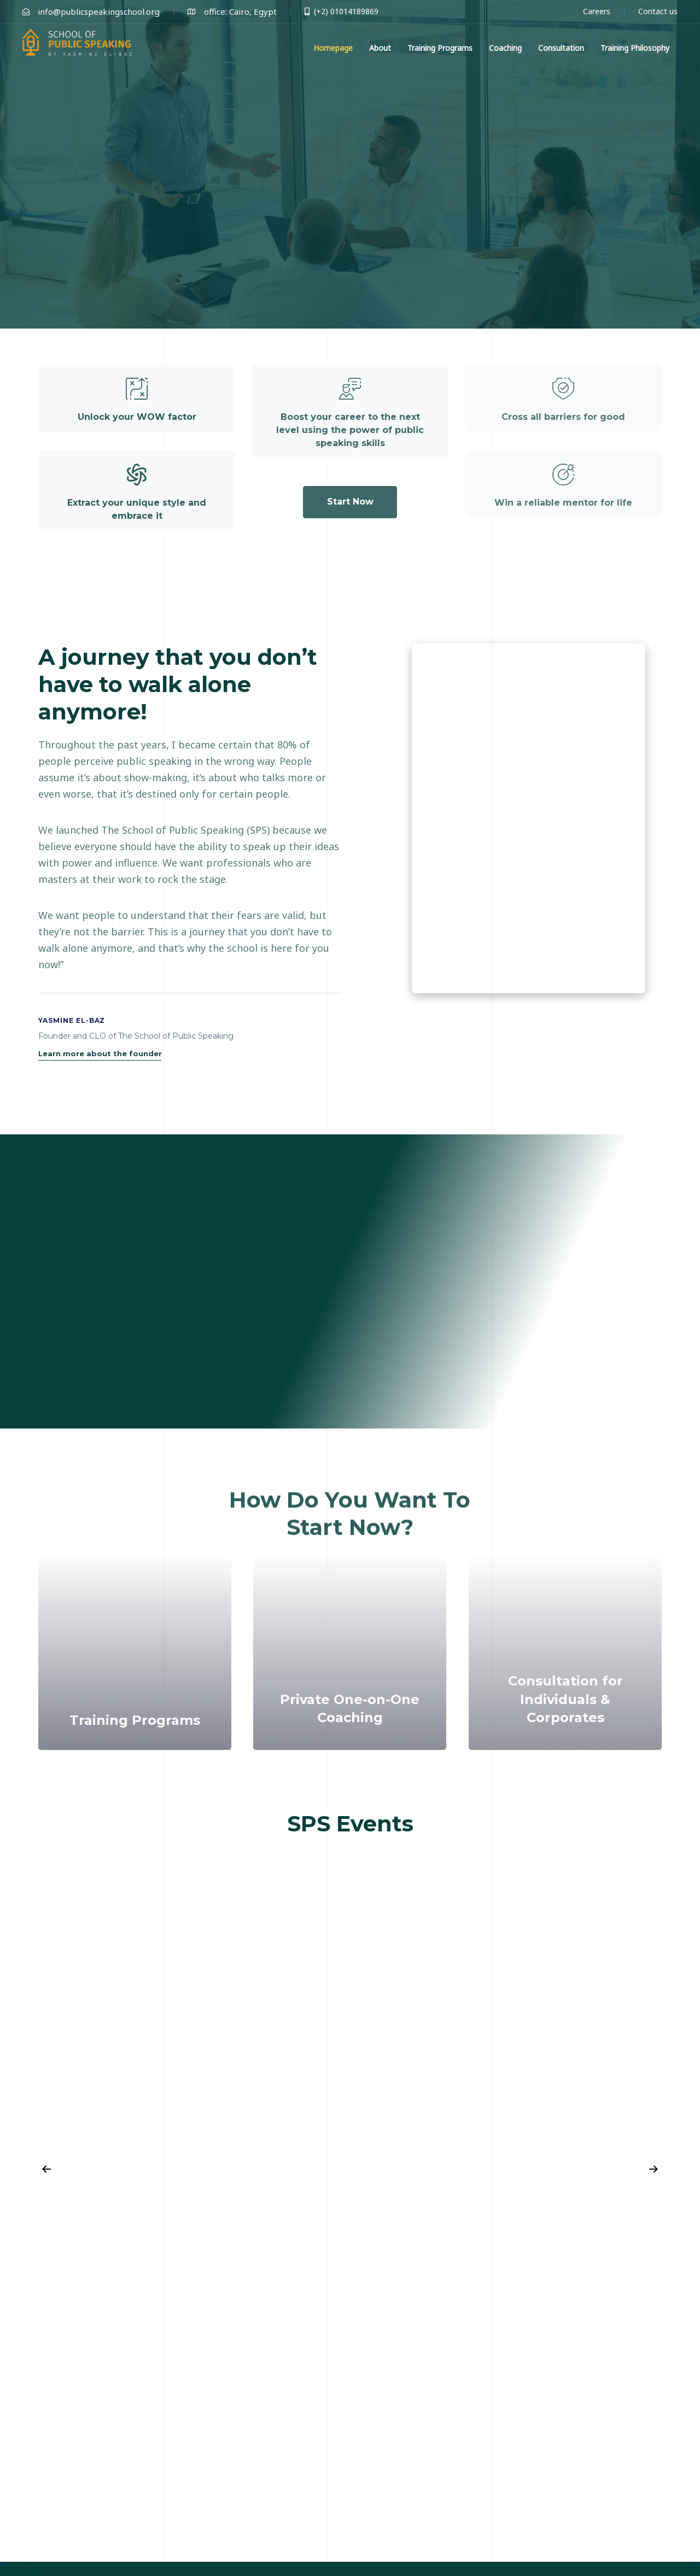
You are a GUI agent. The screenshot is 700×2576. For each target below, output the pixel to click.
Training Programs (439, 48)
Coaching (505, 48)
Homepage (333, 48)
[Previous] (46, 2169)
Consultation (561, 48)
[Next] (653, 2169)
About (380, 48)
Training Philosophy (634, 48)
